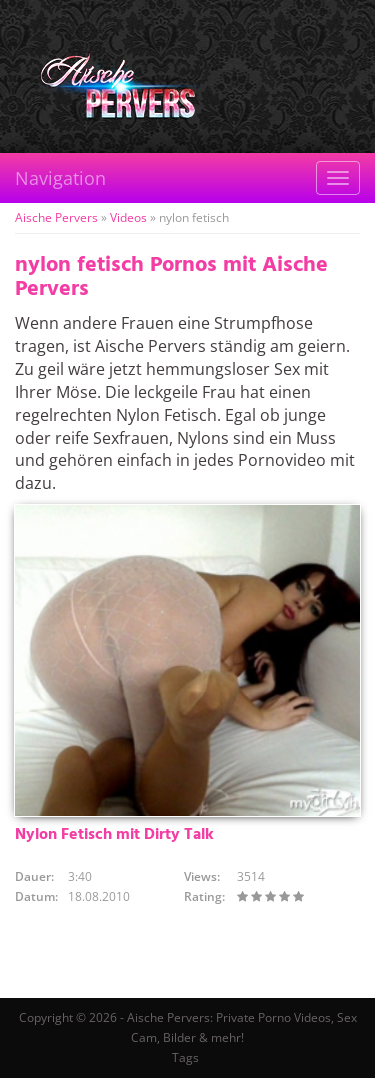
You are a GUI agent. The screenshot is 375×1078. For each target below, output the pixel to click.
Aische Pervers (56, 217)
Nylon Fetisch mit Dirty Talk (114, 835)
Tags (185, 1057)
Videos (128, 217)
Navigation (60, 178)
